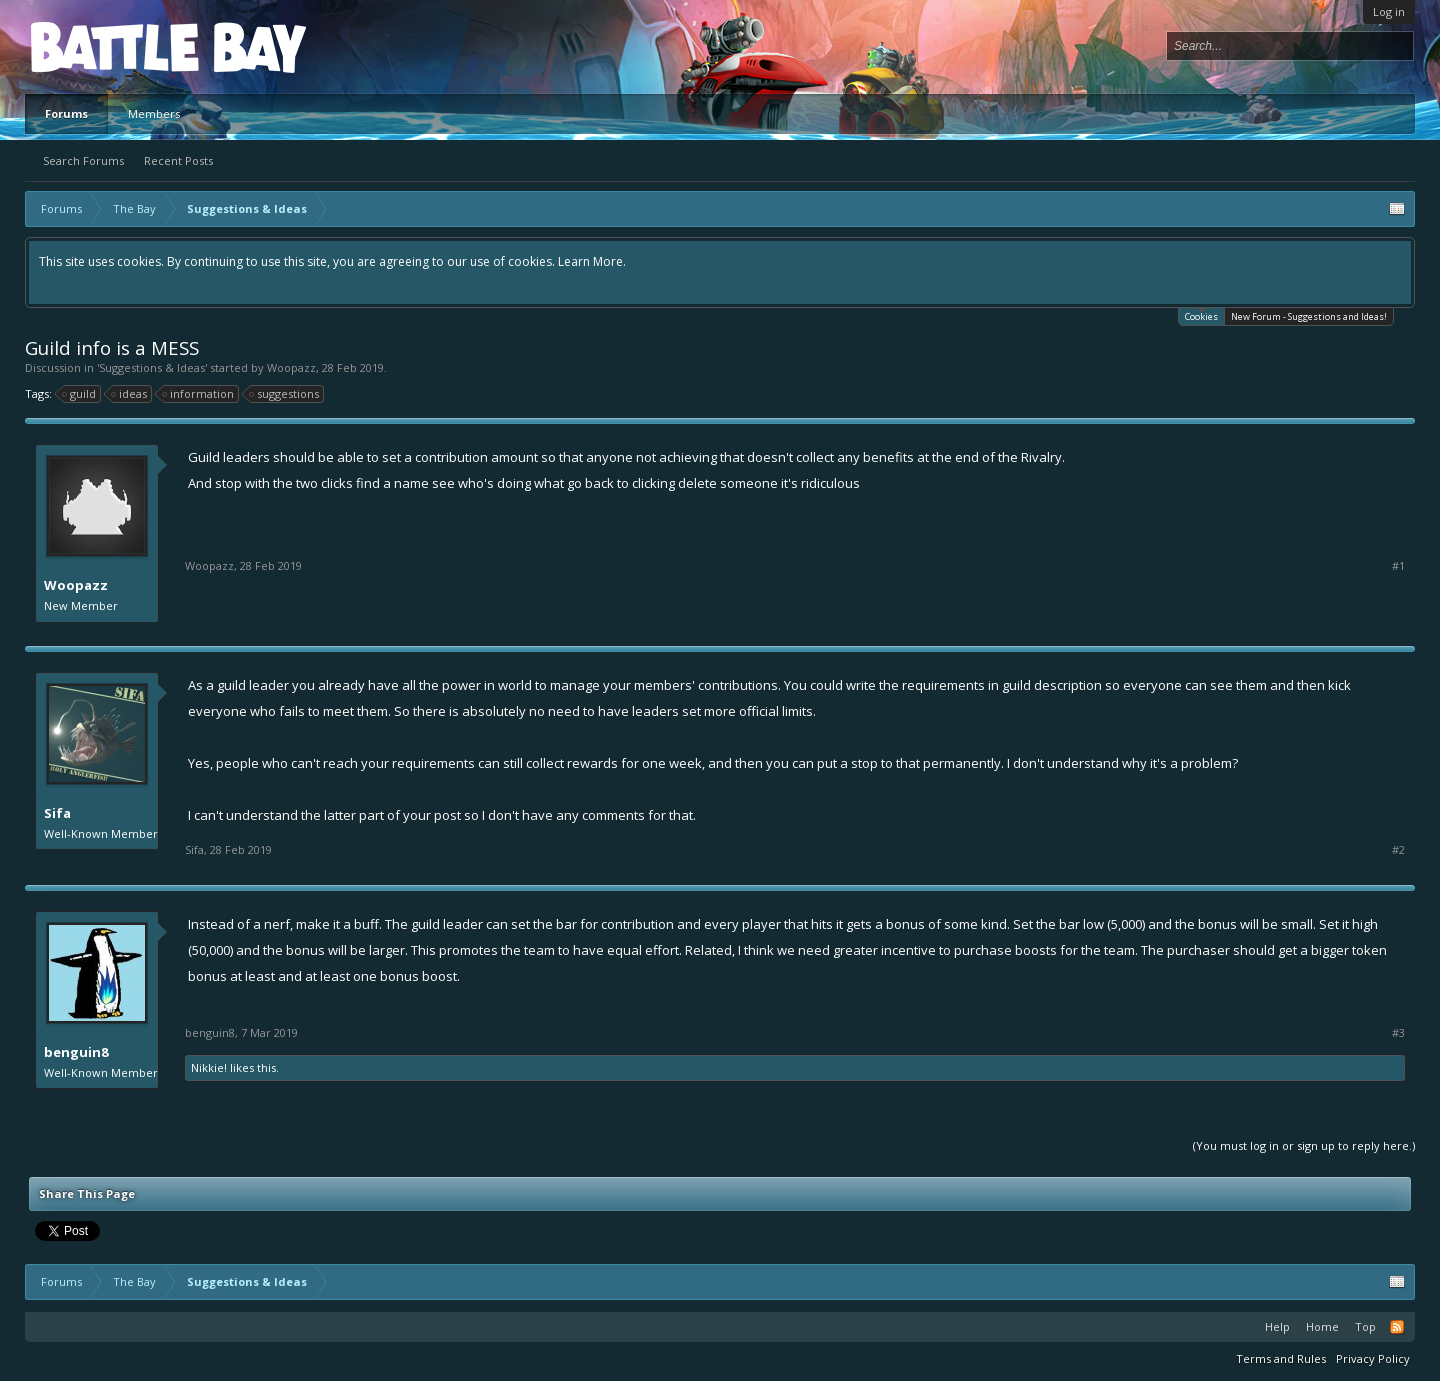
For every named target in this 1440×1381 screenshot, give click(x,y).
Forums (66, 113)
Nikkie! (209, 1067)
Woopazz (291, 367)
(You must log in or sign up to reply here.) (1304, 1145)
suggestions (285, 394)
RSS (1397, 1327)
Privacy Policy (1373, 1358)
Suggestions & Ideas (152, 367)
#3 (1398, 1033)
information (199, 394)
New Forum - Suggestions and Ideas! (1309, 316)
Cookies (1201, 315)
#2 (1398, 850)
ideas (130, 394)
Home (1322, 1326)
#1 (1398, 566)
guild (80, 394)
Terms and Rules (1281, 1358)
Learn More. (592, 261)
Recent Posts (178, 160)
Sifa (57, 813)
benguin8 (76, 1052)
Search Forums (83, 160)
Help (1277, 1326)
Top (1365, 1326)
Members (154, 113)
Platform (104, 46)
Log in (1389, 11)
